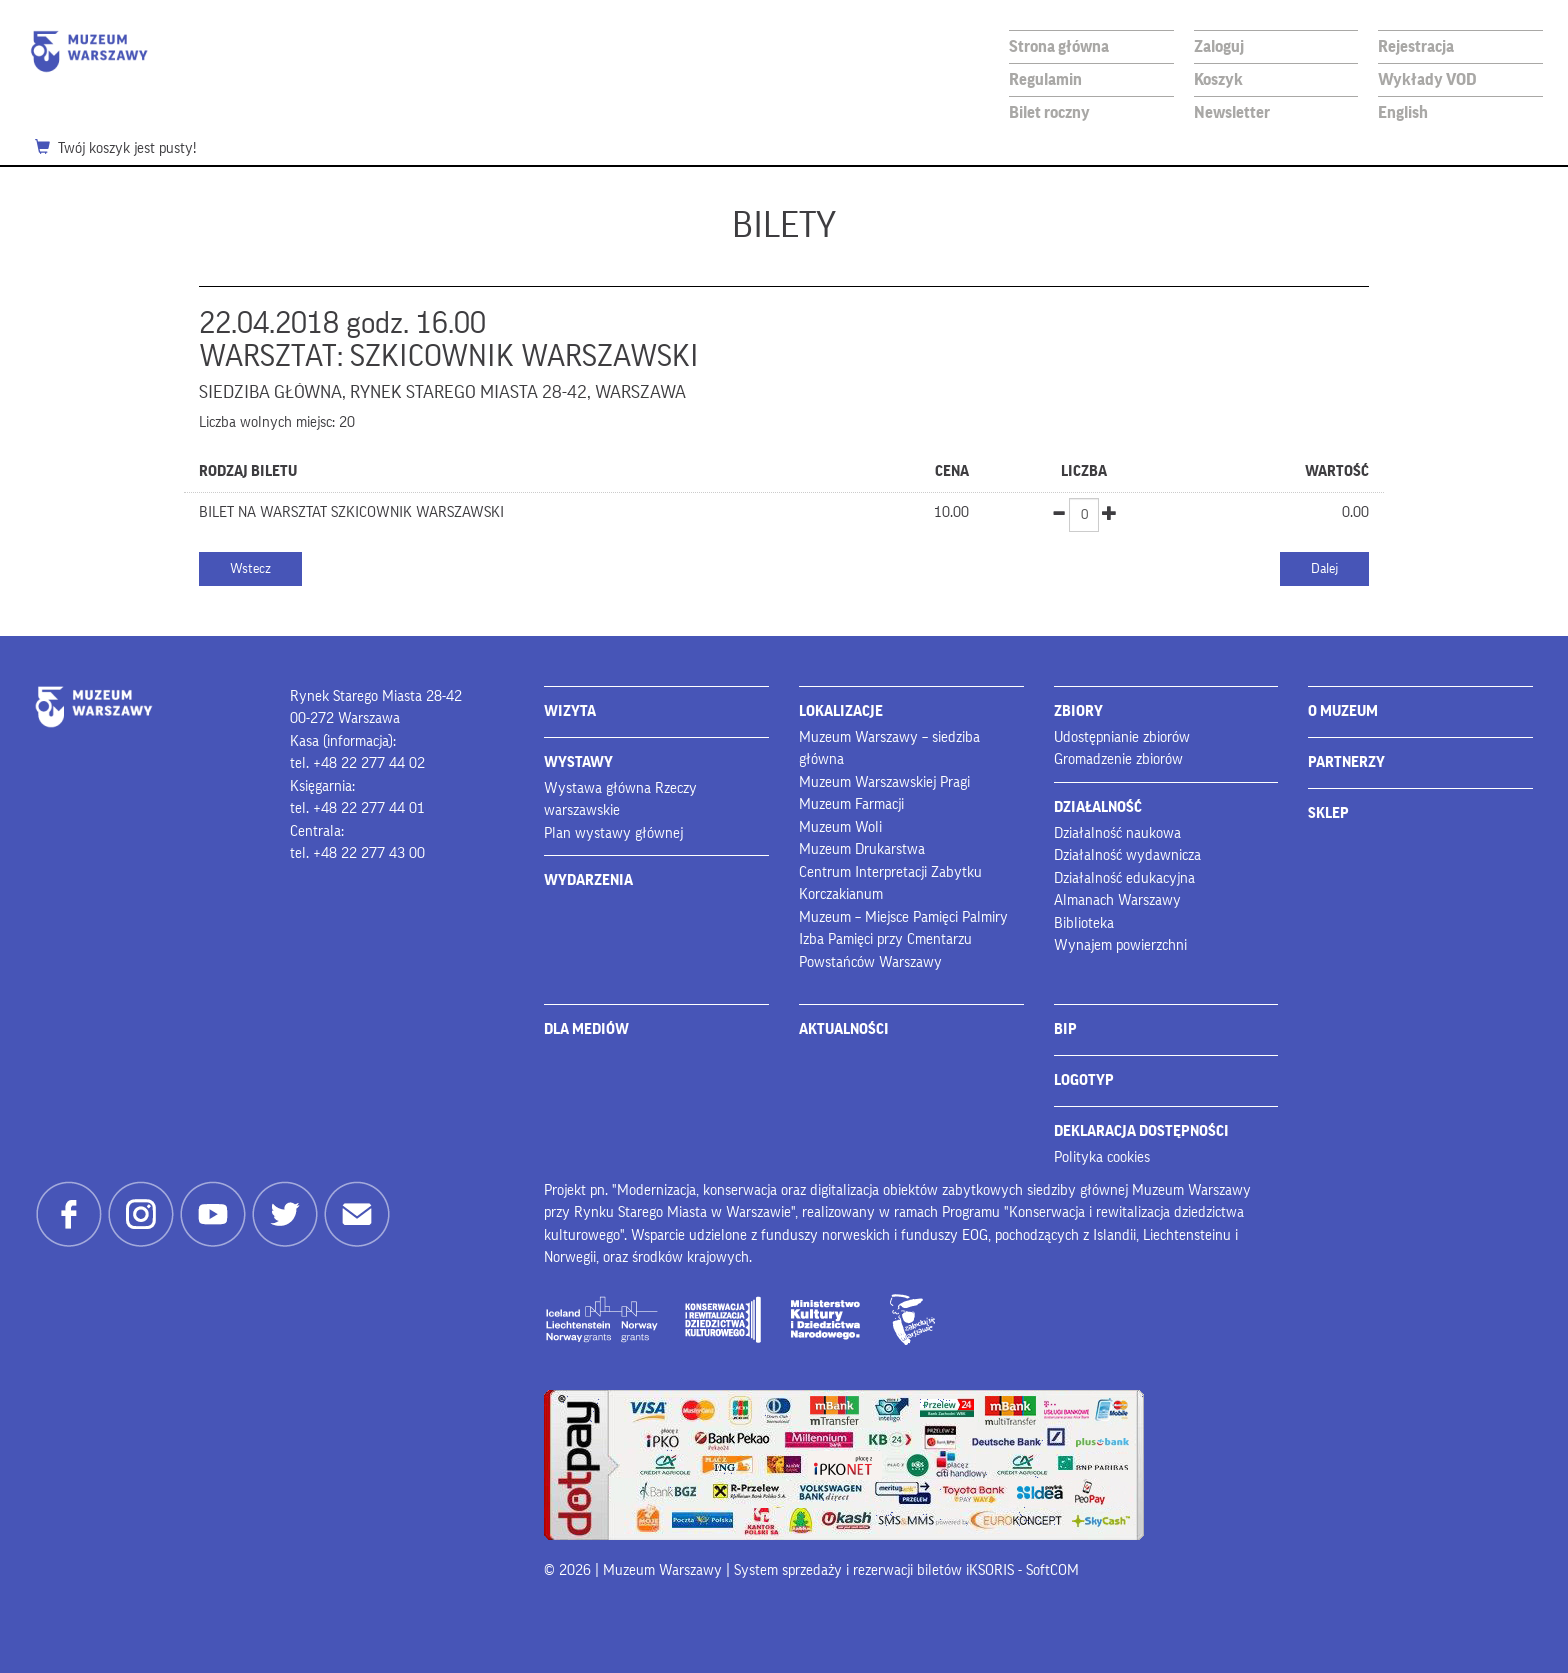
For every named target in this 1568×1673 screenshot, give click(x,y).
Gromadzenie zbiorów (1118, 759)
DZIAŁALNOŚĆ (1098, 807)
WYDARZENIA (588, 880)
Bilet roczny (1049, 112)
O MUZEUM (1343, 711)
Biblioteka (1084, 923)
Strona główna (1059, 46)
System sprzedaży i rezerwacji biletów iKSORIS (874, 1570)
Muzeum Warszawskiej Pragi (884, 782)
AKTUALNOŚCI (844, 1029)
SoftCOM (1052, 1570)
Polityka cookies (1102, 1157)
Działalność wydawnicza (1127, 855)
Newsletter (1232, 112)
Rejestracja (1416, 46)
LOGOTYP (1084, 1080)
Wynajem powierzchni (1120, 945)
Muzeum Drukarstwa (862, 849)
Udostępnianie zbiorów (1122, 737)
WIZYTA (570, 711)
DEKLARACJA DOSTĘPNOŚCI (1141, 1131)
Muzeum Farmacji (851, 804)
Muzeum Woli (840, 827)
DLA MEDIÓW (586, 1029)
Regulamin (1045, 79)
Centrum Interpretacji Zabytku (890, 872)
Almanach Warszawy (1117, 900)
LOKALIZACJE (841, 711)
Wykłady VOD (1427, 79)
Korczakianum (841, 894)
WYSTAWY (578, 762)
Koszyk (1218, 79)
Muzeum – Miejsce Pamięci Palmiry (903, 917)
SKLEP (1328, 813)
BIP (1065, 1029)
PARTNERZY (1346, 762)
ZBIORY (1078, 711)
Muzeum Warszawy (89, 51)
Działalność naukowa (1117, 833)
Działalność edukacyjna (1124, 878)
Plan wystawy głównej (613, 833)
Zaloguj (1219, 46)
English (1403, 112)
